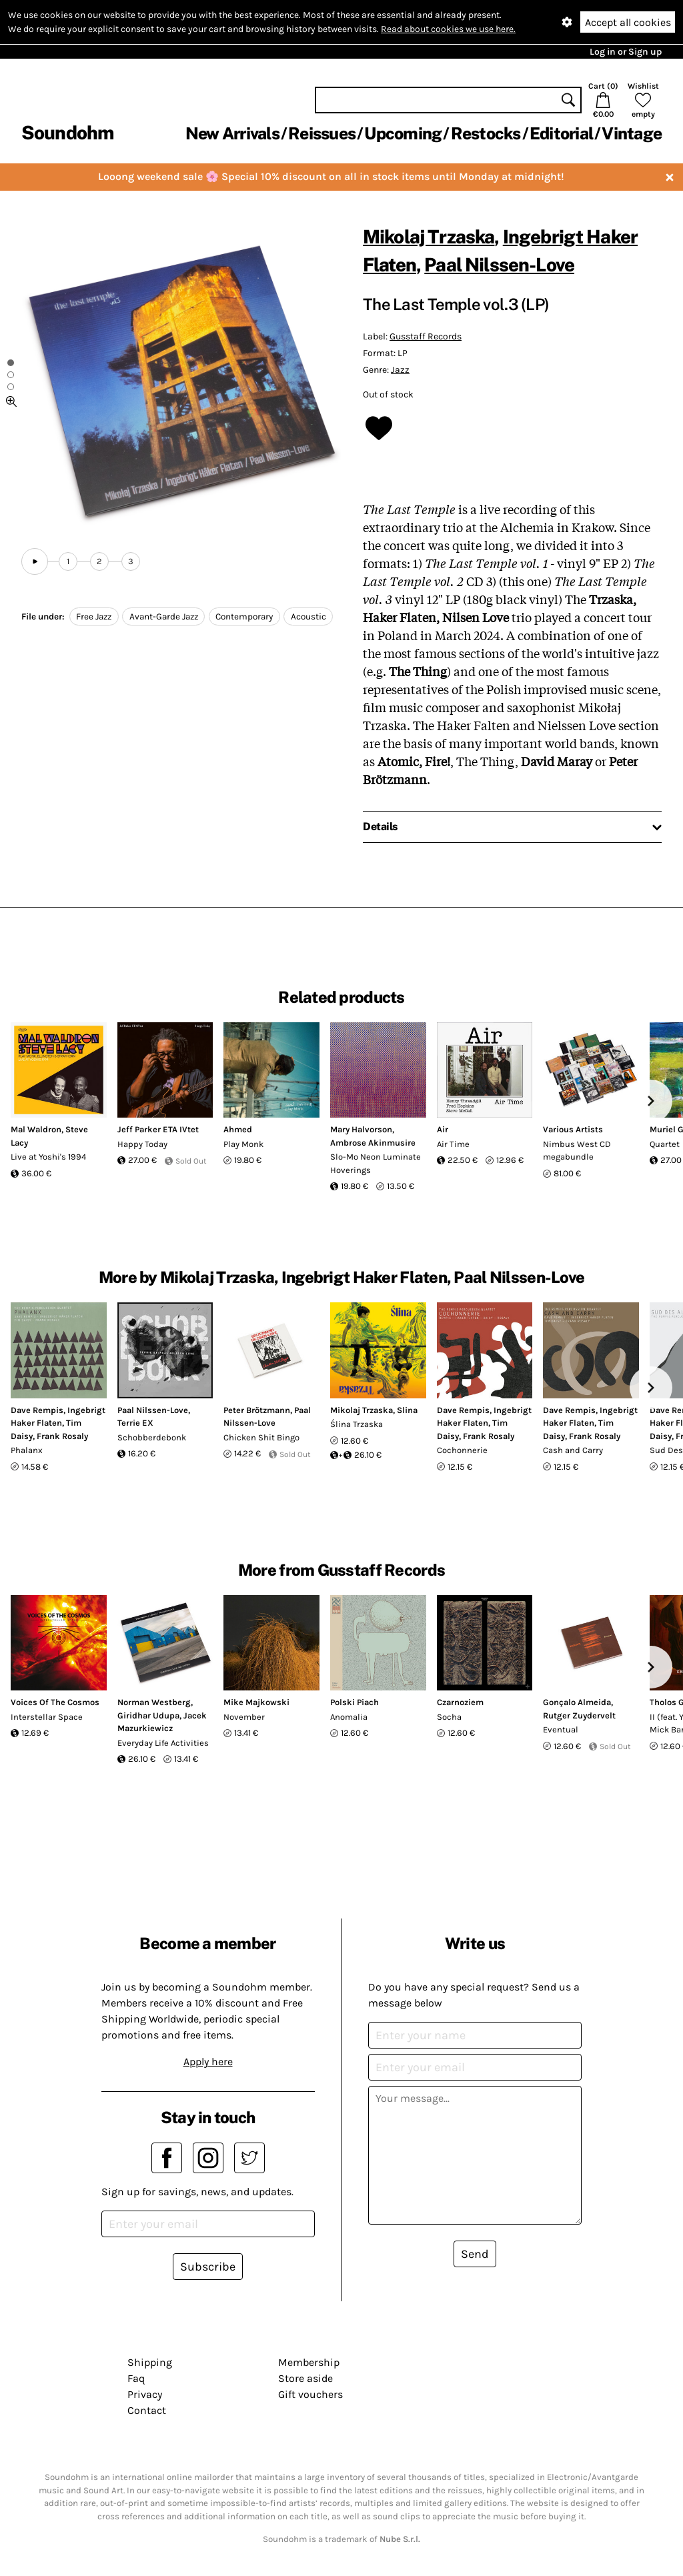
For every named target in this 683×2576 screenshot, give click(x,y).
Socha (449, 1717)
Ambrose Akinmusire (373, 1143)
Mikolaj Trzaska (428, 236)
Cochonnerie (462, 1450)
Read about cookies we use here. (448, 29)
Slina (407, 1410)
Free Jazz (93, 616)
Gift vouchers (310, 2394)
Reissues (322, 133)
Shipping (149, 2362)
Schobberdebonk (151, 1437)
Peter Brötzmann (256, 1410)
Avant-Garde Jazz (163, 616)
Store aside (305, 2378)
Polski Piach (354, 1702)
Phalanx (27, 1450)
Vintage (632, 133)
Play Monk (243, 1144)
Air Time (453, 1144)
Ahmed (237, 1129)
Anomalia (349, 1717)
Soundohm (67, 132)
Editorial (561, 133)
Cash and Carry (573, 1450)
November (244, 1717)
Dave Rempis (37, 1410)
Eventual (560, 1729)
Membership (308, 2362)
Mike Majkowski (256, 1702)
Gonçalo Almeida (577, 1702)
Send (475, 2254)
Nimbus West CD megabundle (577, 1150)
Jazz (400, 369)
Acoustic (308, 616)
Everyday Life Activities (163, 1743)
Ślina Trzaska (356, 1424)
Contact (146, 2410)
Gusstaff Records (426, 336)
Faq (136, 2378)
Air (442, 1129)
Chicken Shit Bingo (261, 1437)
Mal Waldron (36, 1129)
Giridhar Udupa (148, 1715)
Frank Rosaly (62, 1436)
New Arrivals (232, 133)
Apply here (208, 2061)
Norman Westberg (154, 1702)
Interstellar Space (47, 1717)
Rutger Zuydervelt (579, 1715)
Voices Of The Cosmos (55, 1702)
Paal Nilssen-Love (499, 264)
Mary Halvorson (361, 1129)
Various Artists (573, 1129)
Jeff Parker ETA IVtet (158, 1129)
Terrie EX (135, 1423)
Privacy (144, 2394)
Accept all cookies (628, 22)
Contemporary (244, 616)
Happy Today (142, 1144)
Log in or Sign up (626, 51)
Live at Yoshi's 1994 (48, 1157)
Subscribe (207, 2266)
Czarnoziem (460, 1702)
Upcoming (403, 133)
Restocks (486, 133)
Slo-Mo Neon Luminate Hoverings (375, 1163)
